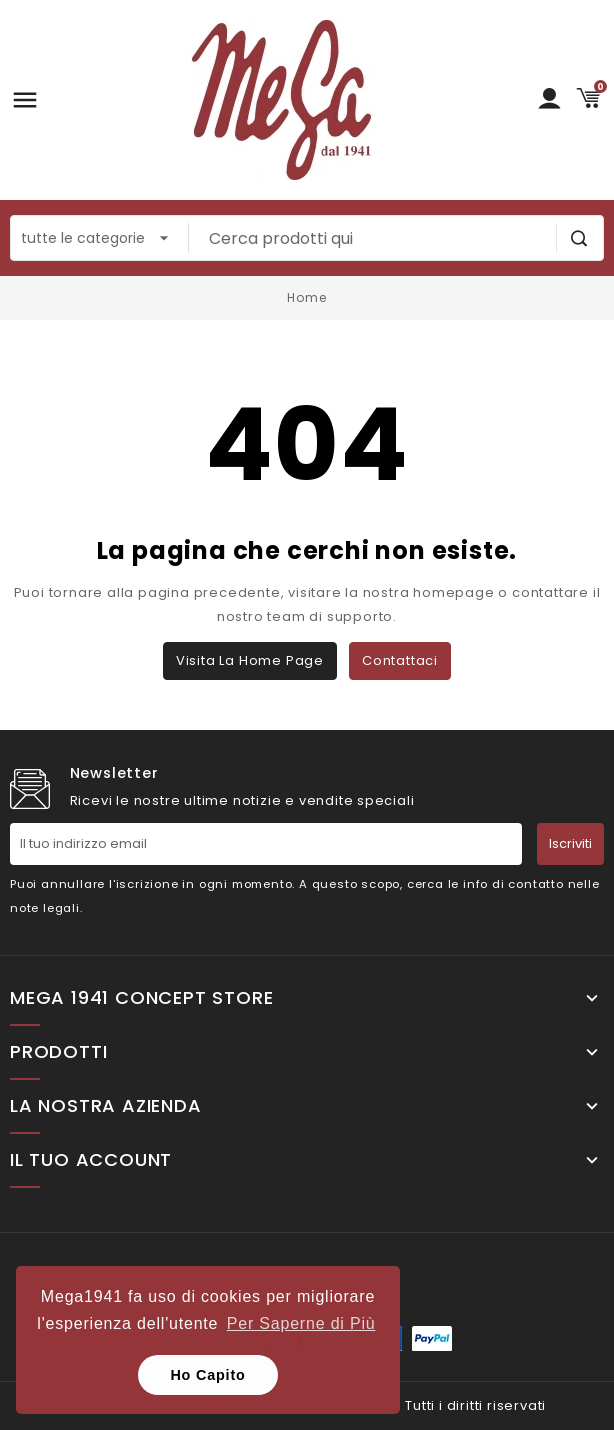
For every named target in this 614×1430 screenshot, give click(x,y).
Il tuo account (91, 1160)
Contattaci (400, 660)
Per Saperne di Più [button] (301, 1323)
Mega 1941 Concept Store (141, 998)
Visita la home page (250, 660)
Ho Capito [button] (207, 1375)
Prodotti (58, 1052)
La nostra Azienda (106, 1106)
